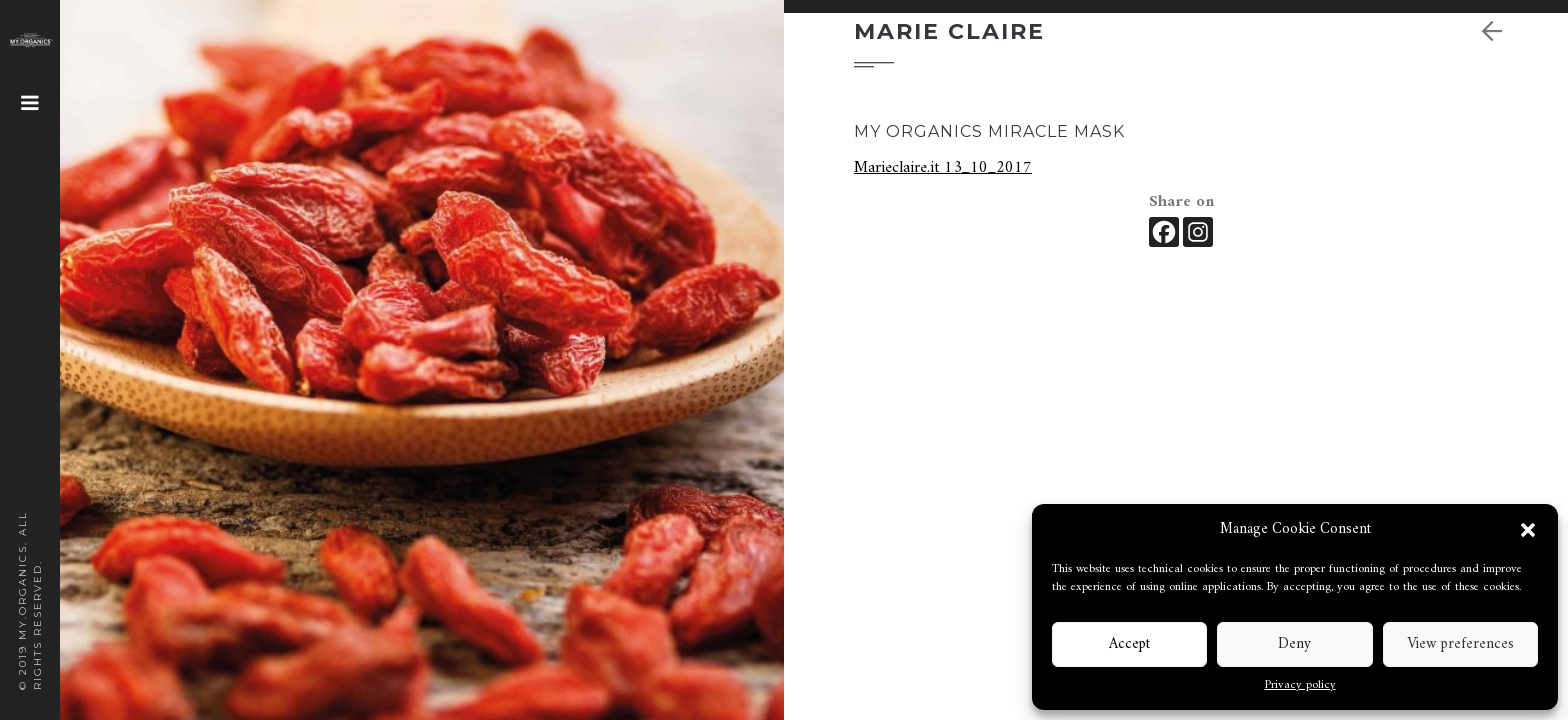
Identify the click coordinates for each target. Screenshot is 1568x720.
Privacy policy (1300, 686)
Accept (1129, 644)
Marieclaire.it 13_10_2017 (943, 168)
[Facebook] (1164, 232)
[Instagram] (1198, 232)
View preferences (1460, 644)
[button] (1528, 530)
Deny (1294, 644)
